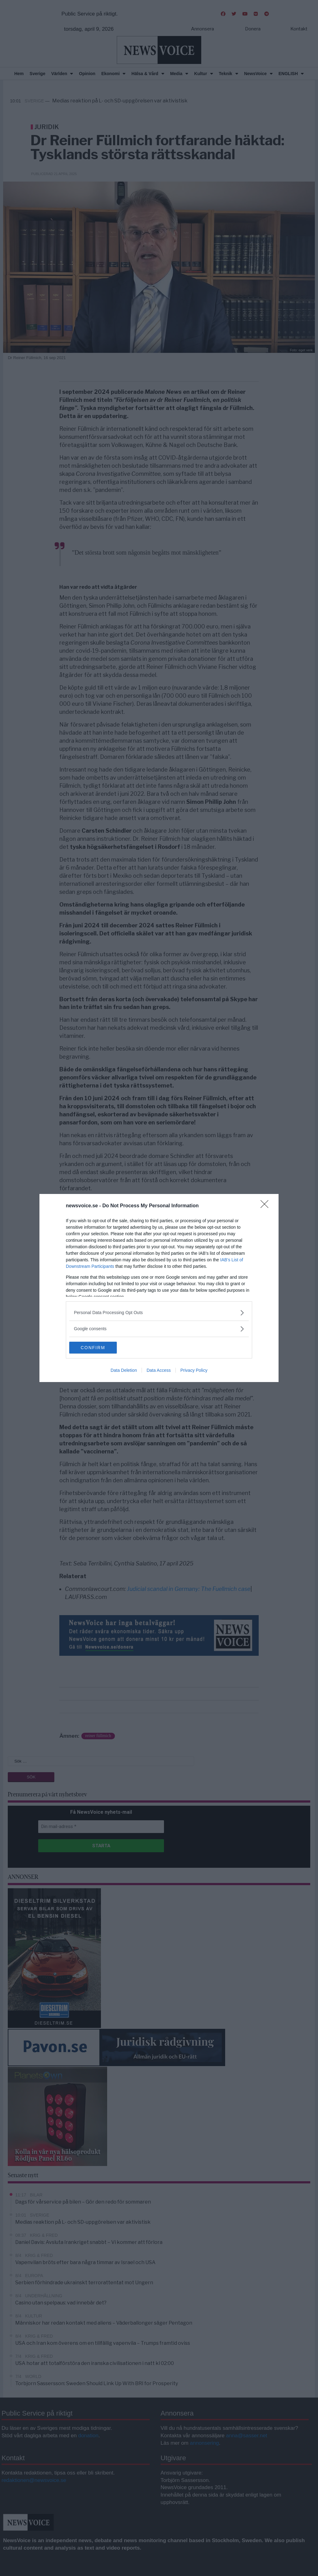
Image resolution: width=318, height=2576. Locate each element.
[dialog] (159, 1288)
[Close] (266, 1206)
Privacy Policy (193, 1370)
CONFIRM (98, 1347)
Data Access (159, 1370)
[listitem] (159, 1312)
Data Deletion (124, 1370)
